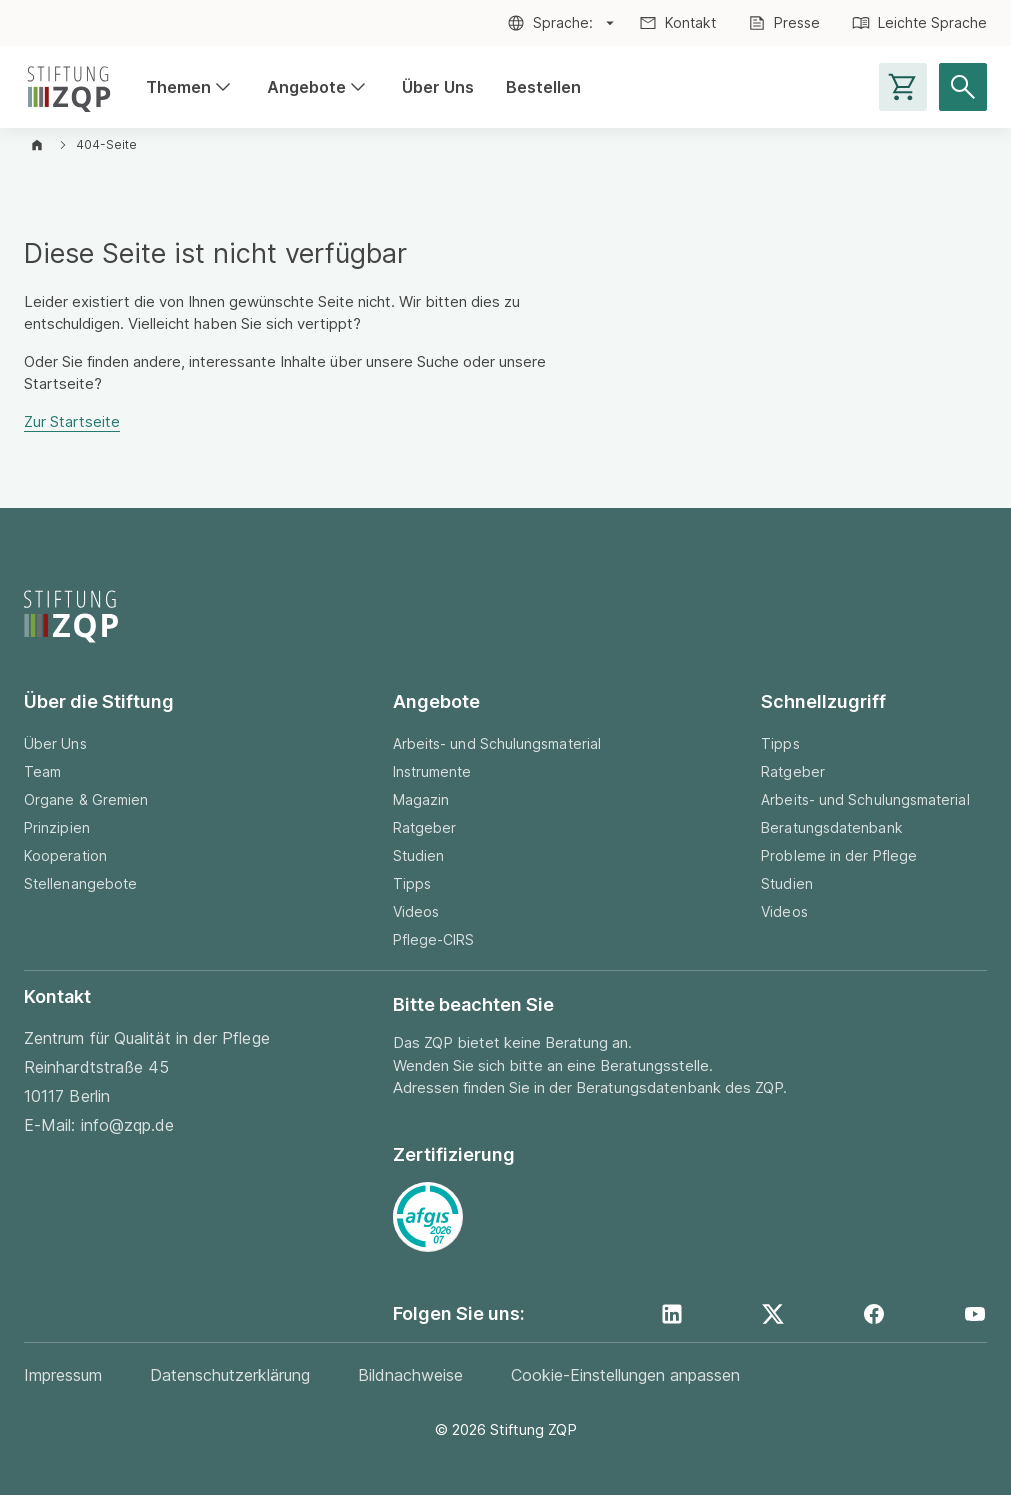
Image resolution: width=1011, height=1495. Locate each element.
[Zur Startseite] (69, 87)
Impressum (63, 1375)
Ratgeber (425, 827)
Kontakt (690, 22)
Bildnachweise (410, 1375)
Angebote (306, 87)
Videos (416, 911)
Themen (178, 87)
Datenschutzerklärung (230, 1375)
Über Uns (438, 87)
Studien (419, 855)
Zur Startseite (72, 421)
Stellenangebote (80, 883)
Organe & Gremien (86, 799)
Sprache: (563, 22)
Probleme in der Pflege (839, 855)
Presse (797, 22)
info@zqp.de (128, 1125)
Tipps (412, 883)
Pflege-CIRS (434, 939)
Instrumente (432, 771)
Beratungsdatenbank (831, 827)
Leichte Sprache (932, 22)
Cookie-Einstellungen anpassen (625, 1375)
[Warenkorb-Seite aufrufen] (903, 87)
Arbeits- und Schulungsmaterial (497, 743)
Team (42, 771)
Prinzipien (57, 827)
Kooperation (65, 855)
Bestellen (543, 87)
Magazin (421, 799)
